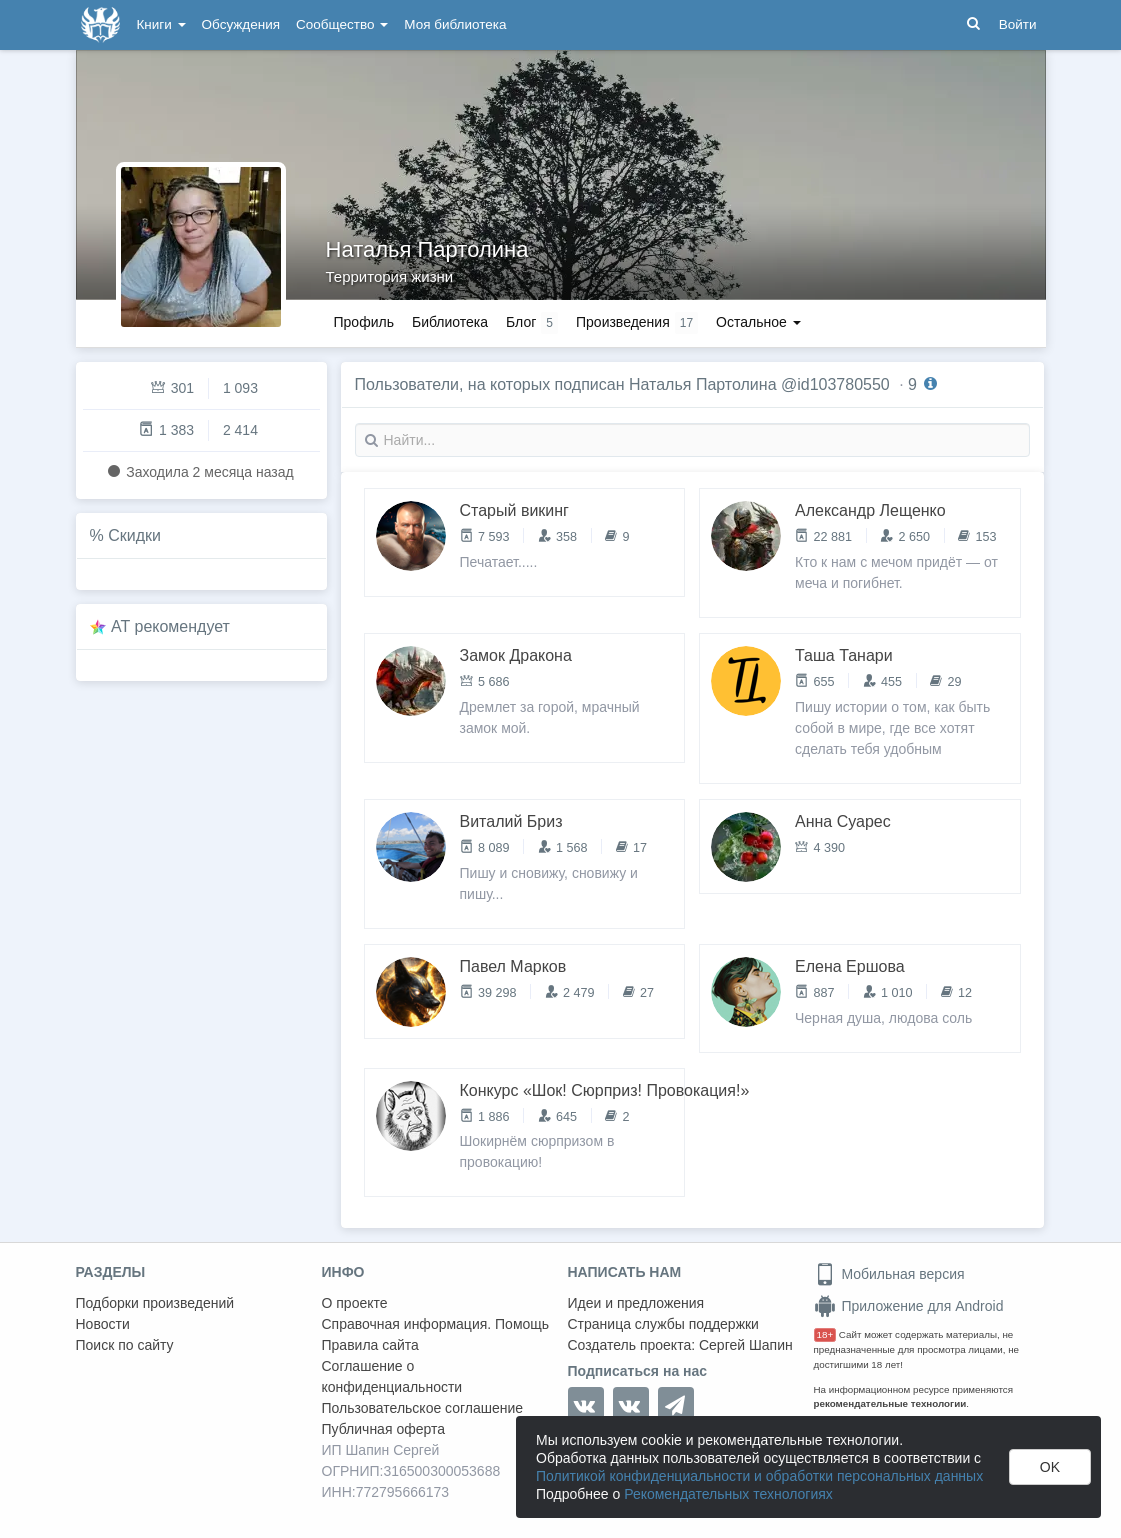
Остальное (758, 322)
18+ (825, 1334)
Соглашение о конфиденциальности (392, 1376)
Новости (103, 1324)
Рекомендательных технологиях (728, 1494)
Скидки (134, 535)
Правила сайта (370, 1345)
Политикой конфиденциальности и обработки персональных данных (759, 1476)
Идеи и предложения (636, 1303)
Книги (161, 24)
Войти (1018, 24)
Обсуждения (241, 24)
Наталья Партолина (427, 249)
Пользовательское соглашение (423, 1408)
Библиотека (450, 322)
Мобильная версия (889, 1274)
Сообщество (342, 24)
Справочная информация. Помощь (436, 1324)
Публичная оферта (384, 1429)
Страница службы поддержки (663, 1324)
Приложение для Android (909, 1306)
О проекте (355, 1303)
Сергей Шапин (746, 1345)
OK (1050, 1467)
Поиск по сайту (125, 1345)
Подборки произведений (155, 1303)
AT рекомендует (170, 626)
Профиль (364, 322)
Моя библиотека (455, 24)
